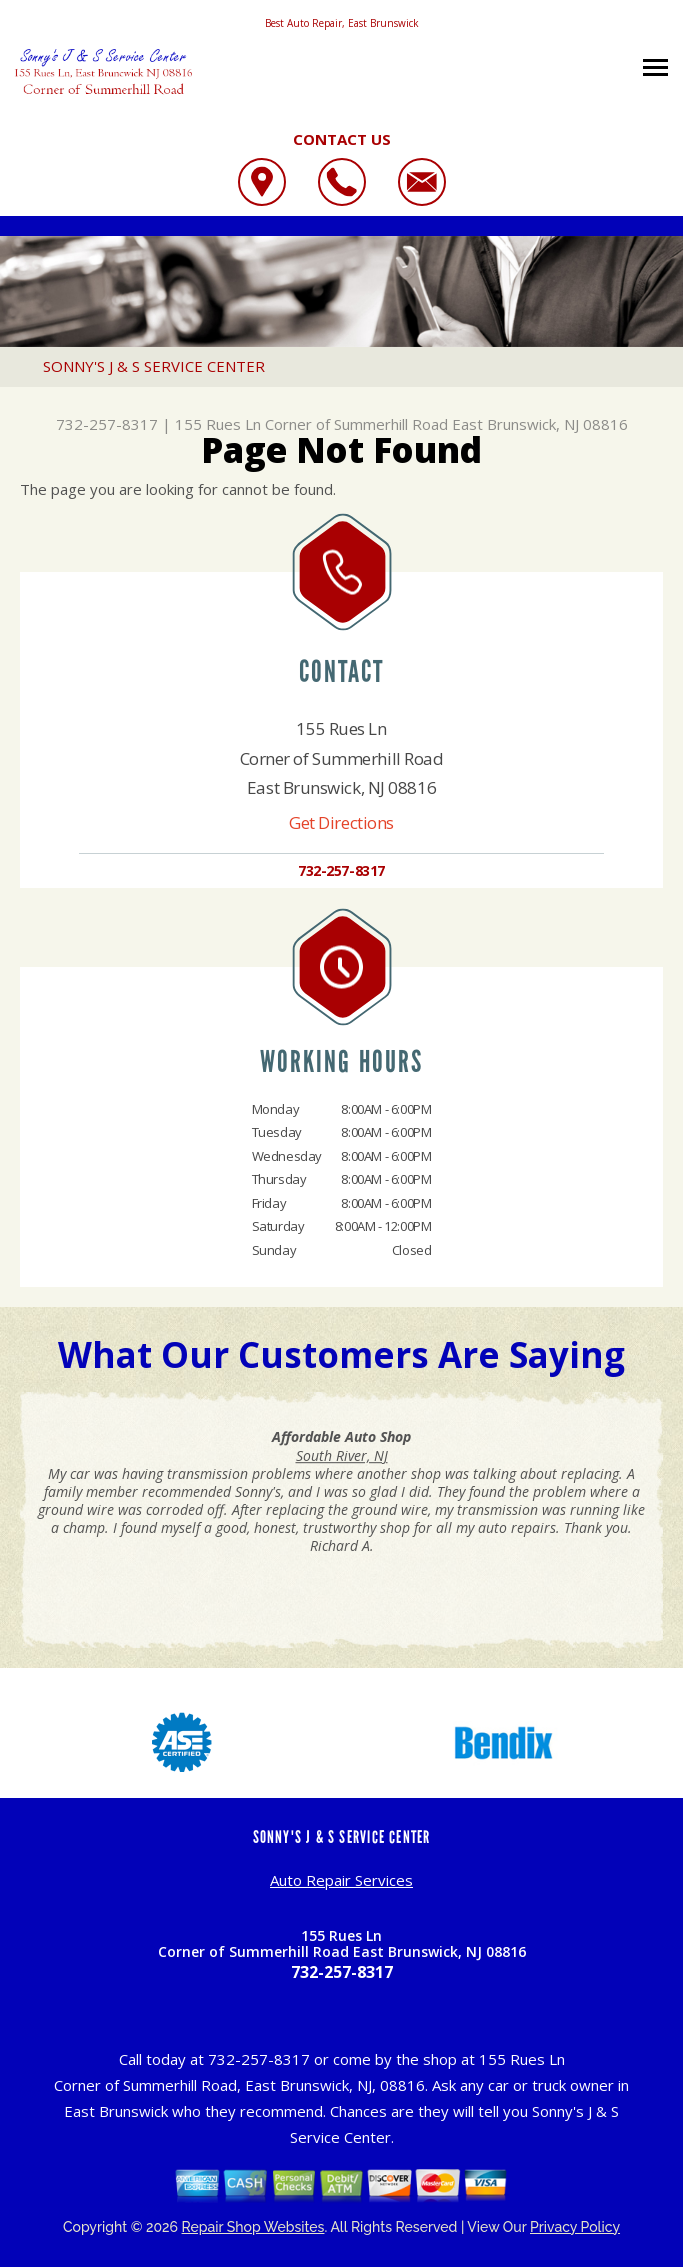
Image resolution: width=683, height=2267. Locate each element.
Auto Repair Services (341, 1880)
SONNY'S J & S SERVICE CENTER (154, 366)
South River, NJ (342, 1455)
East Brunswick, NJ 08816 (540, 424)
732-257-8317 (107, 424)
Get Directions (341, 822)
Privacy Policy (575, 2227)
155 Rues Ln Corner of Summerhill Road (311, 424)
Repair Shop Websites (253, 2227)
